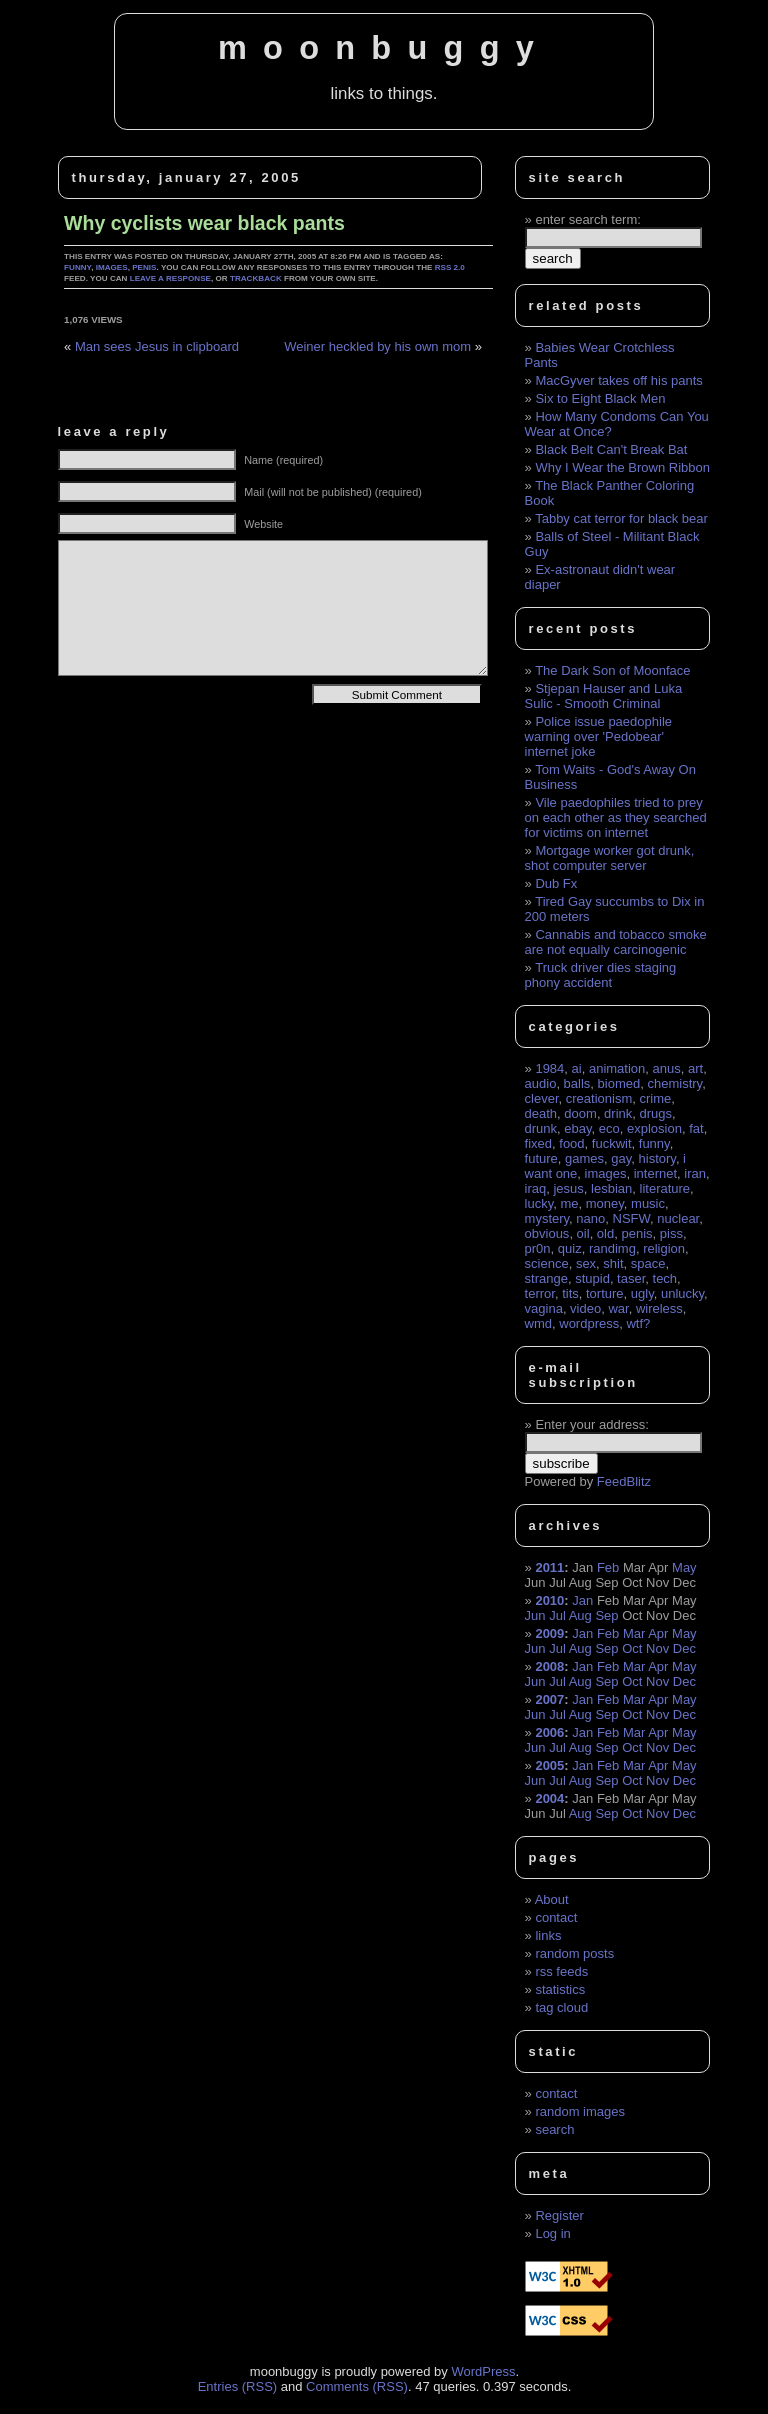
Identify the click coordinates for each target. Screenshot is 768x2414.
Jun (535, 1615)
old (605, 1233)
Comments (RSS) (357, 2386)
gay (621, 1158)
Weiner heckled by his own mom (377, 346)
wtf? (638, 1323)
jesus (568, 1188)
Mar (634, 1633)
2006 (549, 1732)
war (618, 1308)
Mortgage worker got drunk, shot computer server (610, 858)
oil (583, 1233)
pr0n (538, 1248)
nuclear (678, 1218)
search (554, 2129)
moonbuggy (384, 48)
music (648, 1203)
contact (556, 1917)
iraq (536, 1188)
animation (617, 1068)
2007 (549, 1699)
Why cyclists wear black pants (204, 223)
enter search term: (588, 219)
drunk (541, 1128)
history (657, 1158)
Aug (580, 1615)
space (648, 1263)
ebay (577, 1128)
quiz (570, 1248)
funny (77, 267)
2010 (549, 1600)
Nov (657, 1648)
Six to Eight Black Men (600, 398)
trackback (256, 278)
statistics (560, 1989)
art (695, 1068)
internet (655, 1173)
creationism (599, 1098)
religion (664, 1248)
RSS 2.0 (450, 267)
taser (631, 1278)
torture (605, 1293)
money (605, 1203)
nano (590, 1218)
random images (580, 2111)
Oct (632, 1648)
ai (577, 1068)
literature (665, 1188)
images (112, 267)
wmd (538, 1323)
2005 (549, 1765)
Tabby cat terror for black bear (621, 518)
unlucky (682, 1293)
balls (577, 1083)
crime (655, 1098)
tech (665, 1278)
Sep (606, 1615)
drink (618, 1113)
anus (667, 1068)
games (584, 1158)
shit (613, 1263)
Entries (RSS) (237, 2386)
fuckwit (612, 1143)
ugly (642, 1293)
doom (580, 1113)
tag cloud (561, 2007)
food (571, 1143)
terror (540, 1293)
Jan (582, 1600)
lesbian (611, 1188)
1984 (549, 1068)
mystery (547, 1218)
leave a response (170, 278)
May (684, 1567)
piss (671, 1233)
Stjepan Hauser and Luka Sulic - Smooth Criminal (604, 696)
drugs (656, 1113)
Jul (557, 1615)
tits (570, 1293)
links (548, 1935)
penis (144, 267)
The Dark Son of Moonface (612, 670)
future (541, 1158)
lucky (539, 1203)
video (585, 1308)
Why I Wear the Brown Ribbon (622, 467)
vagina (544, 1308)
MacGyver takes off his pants (618, 380)
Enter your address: (591, 1424)
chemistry (674, 1083)
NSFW (632, 1218)
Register (559, 2215)
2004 (549, 1798)
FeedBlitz (624, 1481)
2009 (549, 1633)
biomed (619, 1083)
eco (609, 1128)
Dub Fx (556, 883)
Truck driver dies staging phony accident (601, 975)
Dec (684, 1648)
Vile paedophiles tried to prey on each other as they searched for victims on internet (616, 817)
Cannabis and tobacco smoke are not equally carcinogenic (616, 942)
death (541, 1113)
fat (696, 1128)
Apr (658, 1633)
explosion (654, 1128)
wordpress (589, 1323)
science (547, 1263)
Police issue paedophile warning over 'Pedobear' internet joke (598, 736)
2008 (549, 1666)
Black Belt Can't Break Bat (611, 449)
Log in (552, 2233)
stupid (592, 1278)
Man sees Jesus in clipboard (157, 346)
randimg (612, 1248)
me (569, 1203)
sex (586, 1263)
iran (695, 1173)
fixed (538, 1143)
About (552, 1899)
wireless (659, 1308)
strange (546, 1278)
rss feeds (561, 1971)
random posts (574, 1953)
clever (542, 1098)
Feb (608, 1567)
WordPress (483, 2371)
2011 (549, 1567)
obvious (547, 1233)
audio (541, 1083)
